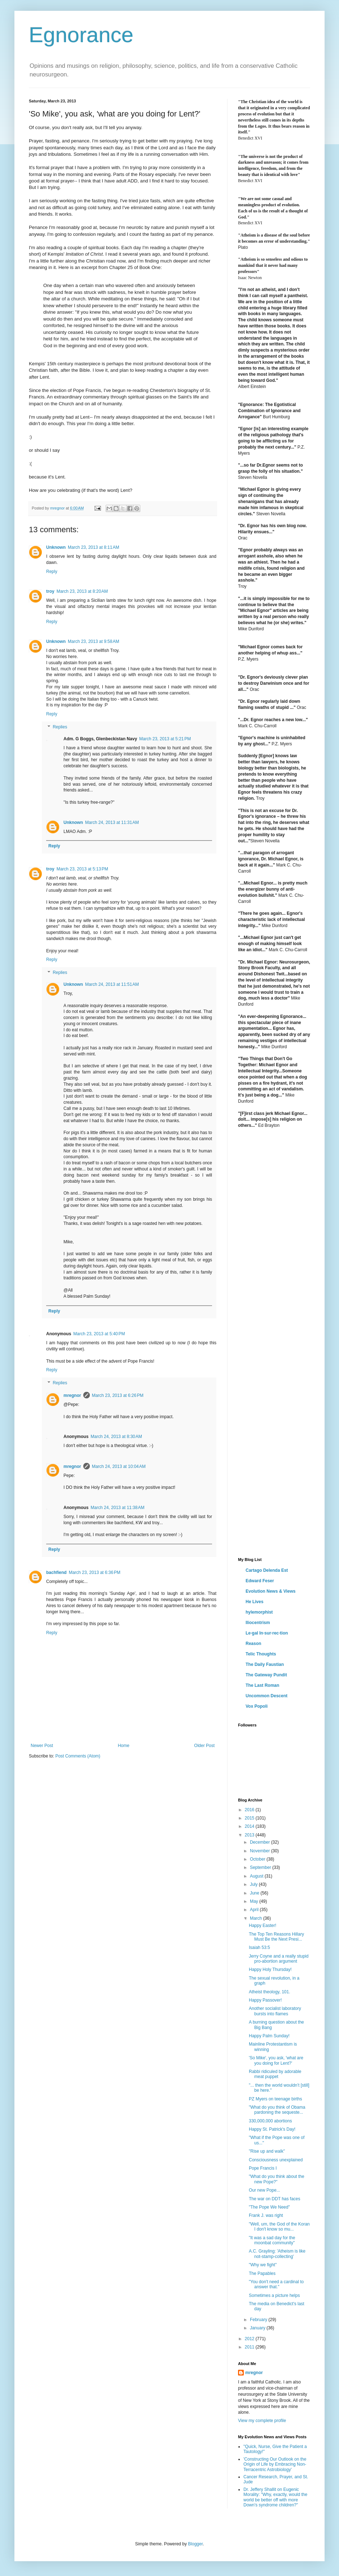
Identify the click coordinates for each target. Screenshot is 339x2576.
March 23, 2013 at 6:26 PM (118, 1395)
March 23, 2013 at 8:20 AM (82, 591)
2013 (250, 1835)
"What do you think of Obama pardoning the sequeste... (277, 2110)
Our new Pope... (264, 2190)
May (254, 1901)
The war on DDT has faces (274, 2198)
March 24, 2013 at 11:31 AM (112, 822)
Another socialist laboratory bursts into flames (275, 2011)
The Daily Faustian (265, 1664)
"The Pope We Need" (269, 2207)
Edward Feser (260, 1580)
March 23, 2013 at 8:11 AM (93, 547)
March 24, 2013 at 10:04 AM (119, 1466)
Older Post (204, 1745)
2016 (250, 1809)
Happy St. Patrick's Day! (272, 2129)
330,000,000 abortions (270, 2120)
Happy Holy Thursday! (270, 1969)
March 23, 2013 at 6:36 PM (94, 1572)
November (260, 1850)
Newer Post (42, 1745)
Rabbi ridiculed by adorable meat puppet (275, 2074)
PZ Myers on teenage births (275, 2098)
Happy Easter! (262, 1925)
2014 (250, 1826)
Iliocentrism (258, 1622)
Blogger (195, 2543)
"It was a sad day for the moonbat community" (272, 2240)
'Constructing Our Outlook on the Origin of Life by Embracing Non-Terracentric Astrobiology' (274, 2464)
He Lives (254, 1601)
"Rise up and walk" (267, 2151)
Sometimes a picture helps (274, 2295)
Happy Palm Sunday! (269, 2035)
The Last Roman (262, 1685)
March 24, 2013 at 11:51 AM (112, 984)
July (254, 1884)
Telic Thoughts (261, 1654)
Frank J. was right (266, 2215)
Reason (253, 1643)
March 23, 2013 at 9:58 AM (93, 641)
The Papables (262, 2273)
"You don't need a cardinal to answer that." (276, 2284)
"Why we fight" (263, 2264)
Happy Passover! (265, 2000)
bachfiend (56, 1572)
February (259, 2319)
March (256, 1918)
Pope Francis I (263, 2168)
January (258, 2327)
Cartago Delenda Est (267, 1570)
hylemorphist (259, 1612)
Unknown (56, 547)
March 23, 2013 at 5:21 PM (165, 738)
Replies (60, 726)
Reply (51, 571)
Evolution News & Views (270, 1591)
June (255, 1893)
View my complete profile (262, 2420)
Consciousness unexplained (276, 2159)
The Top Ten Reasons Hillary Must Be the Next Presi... (276, 1937)
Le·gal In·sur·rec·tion (267, 1633)
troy (50, 591)
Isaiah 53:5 (259, 1947)
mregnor (72, 1395)
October (258, 1859)
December (260, 1842)
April (255, 1909)
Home (123, 1745)
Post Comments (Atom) (77, 1756)
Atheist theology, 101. (269, 1991)
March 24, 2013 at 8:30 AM (116, 1436)
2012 (250, 2338)
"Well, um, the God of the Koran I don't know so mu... (279, 2227)
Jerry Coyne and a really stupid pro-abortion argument (278, 1959)
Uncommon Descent (266, 1695)
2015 (250, 1818)
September (261, 1867)
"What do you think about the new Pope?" (276, 2179)
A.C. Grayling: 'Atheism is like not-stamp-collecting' (277, 2254)
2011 (250, 2347)
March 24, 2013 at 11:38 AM (117, 1507)
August (257, 1876)
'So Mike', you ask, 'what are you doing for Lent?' (276, 2060)
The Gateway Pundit (266, 1674)
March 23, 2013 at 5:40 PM (99, 1333)
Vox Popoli (257, 1706)
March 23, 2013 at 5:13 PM (82, 869)
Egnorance (81, 35)
